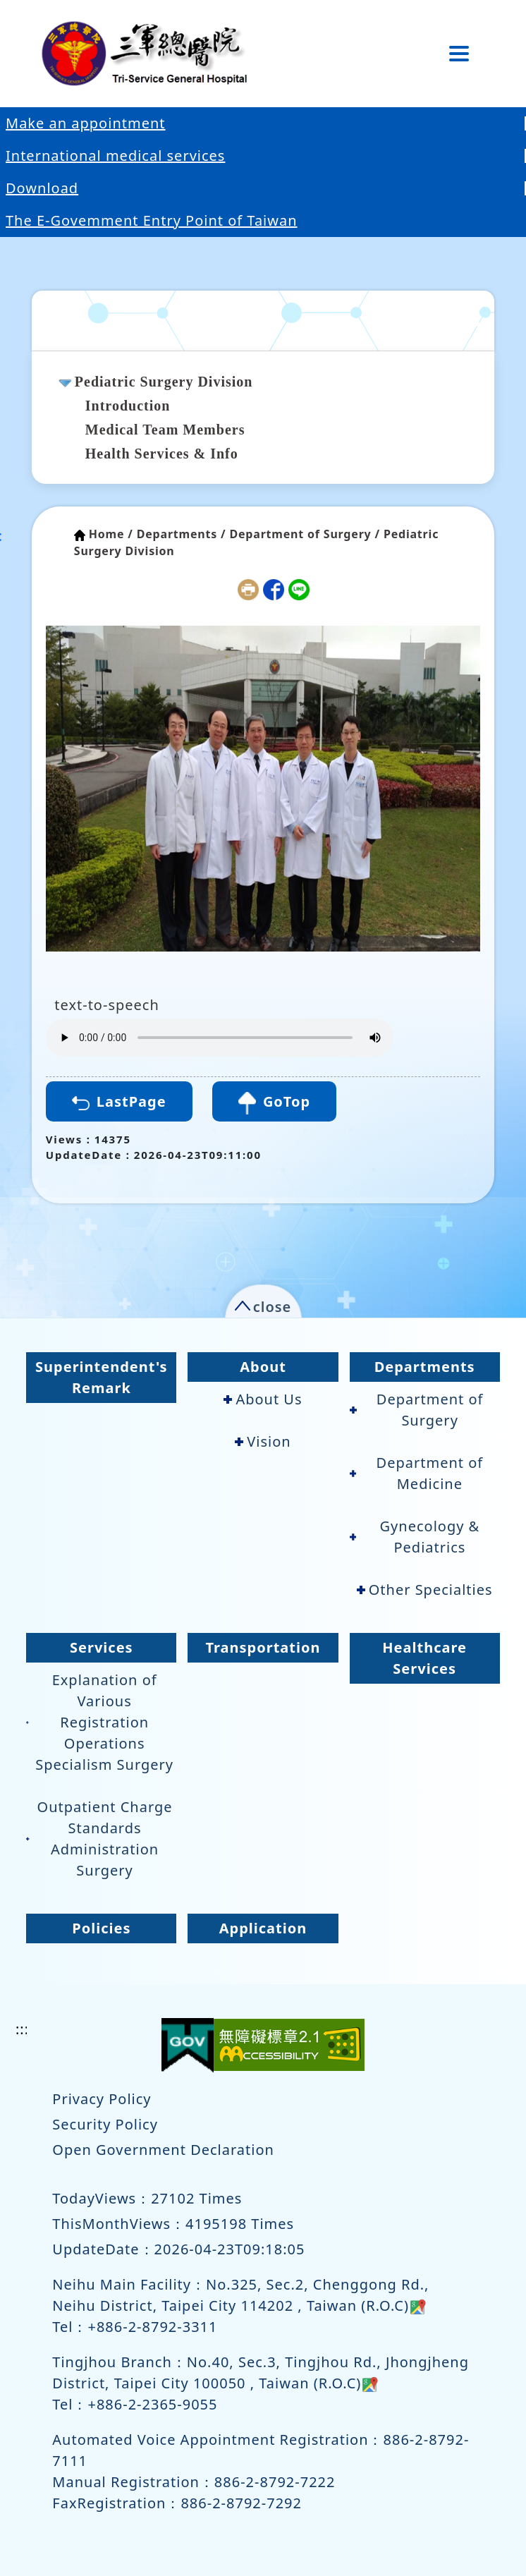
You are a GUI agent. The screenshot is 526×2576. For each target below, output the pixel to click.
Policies (101, 1928)
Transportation (262, 1647)
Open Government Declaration (163, 2149)
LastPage (119, 1101)
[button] (263, 1303)
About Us (263, 1399)
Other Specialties (425, 1589)
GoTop (274, 1103)
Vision (262, 1441)
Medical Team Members (165, 429)
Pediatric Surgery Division (164, 381)
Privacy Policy (101, 2098)
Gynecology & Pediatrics (415, 1537)
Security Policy (105, 2124)
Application (263, 1928)
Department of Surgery (417, 1410)
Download (42, 188)
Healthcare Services (424, 1658)
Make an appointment (86, 123)
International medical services (115, 155)
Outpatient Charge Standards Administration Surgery (99, 1838)
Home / (111, 534)
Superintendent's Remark (101, 1377)
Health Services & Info (161, 453)
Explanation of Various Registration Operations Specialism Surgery (99, 1722)
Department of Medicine (417, 1473)
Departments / (181, 534)
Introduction (128, 405)
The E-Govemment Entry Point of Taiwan (152, 220)
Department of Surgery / (305, 534)
